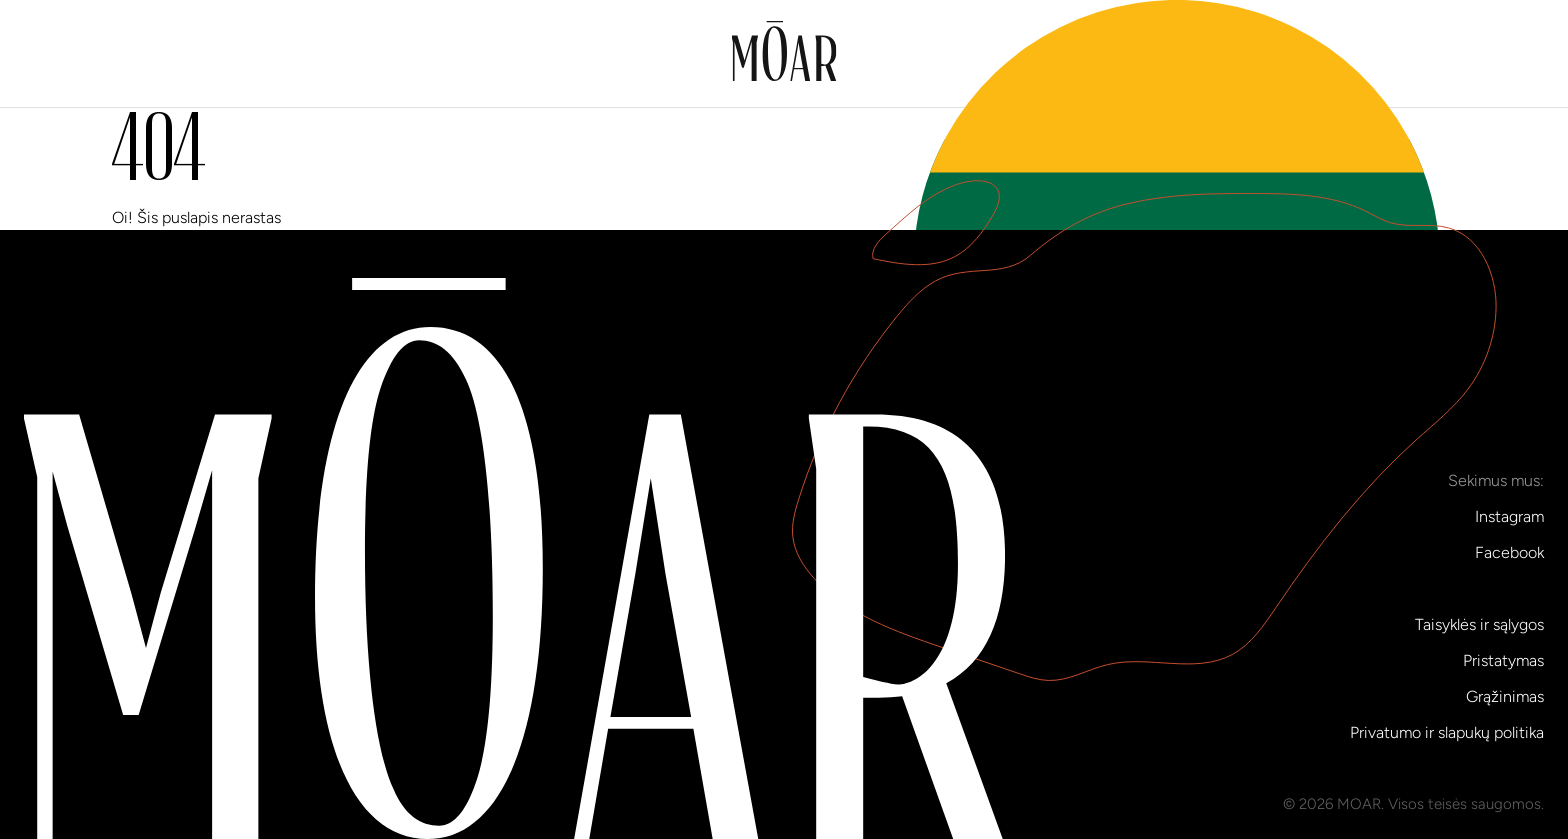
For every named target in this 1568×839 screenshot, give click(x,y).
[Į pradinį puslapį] (784, 54)
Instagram (1509, 516)
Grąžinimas (1505, 696)
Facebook (1509, 552)
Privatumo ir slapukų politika (1447, 732)
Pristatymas (1503, 660)
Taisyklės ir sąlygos (1479, 624)
